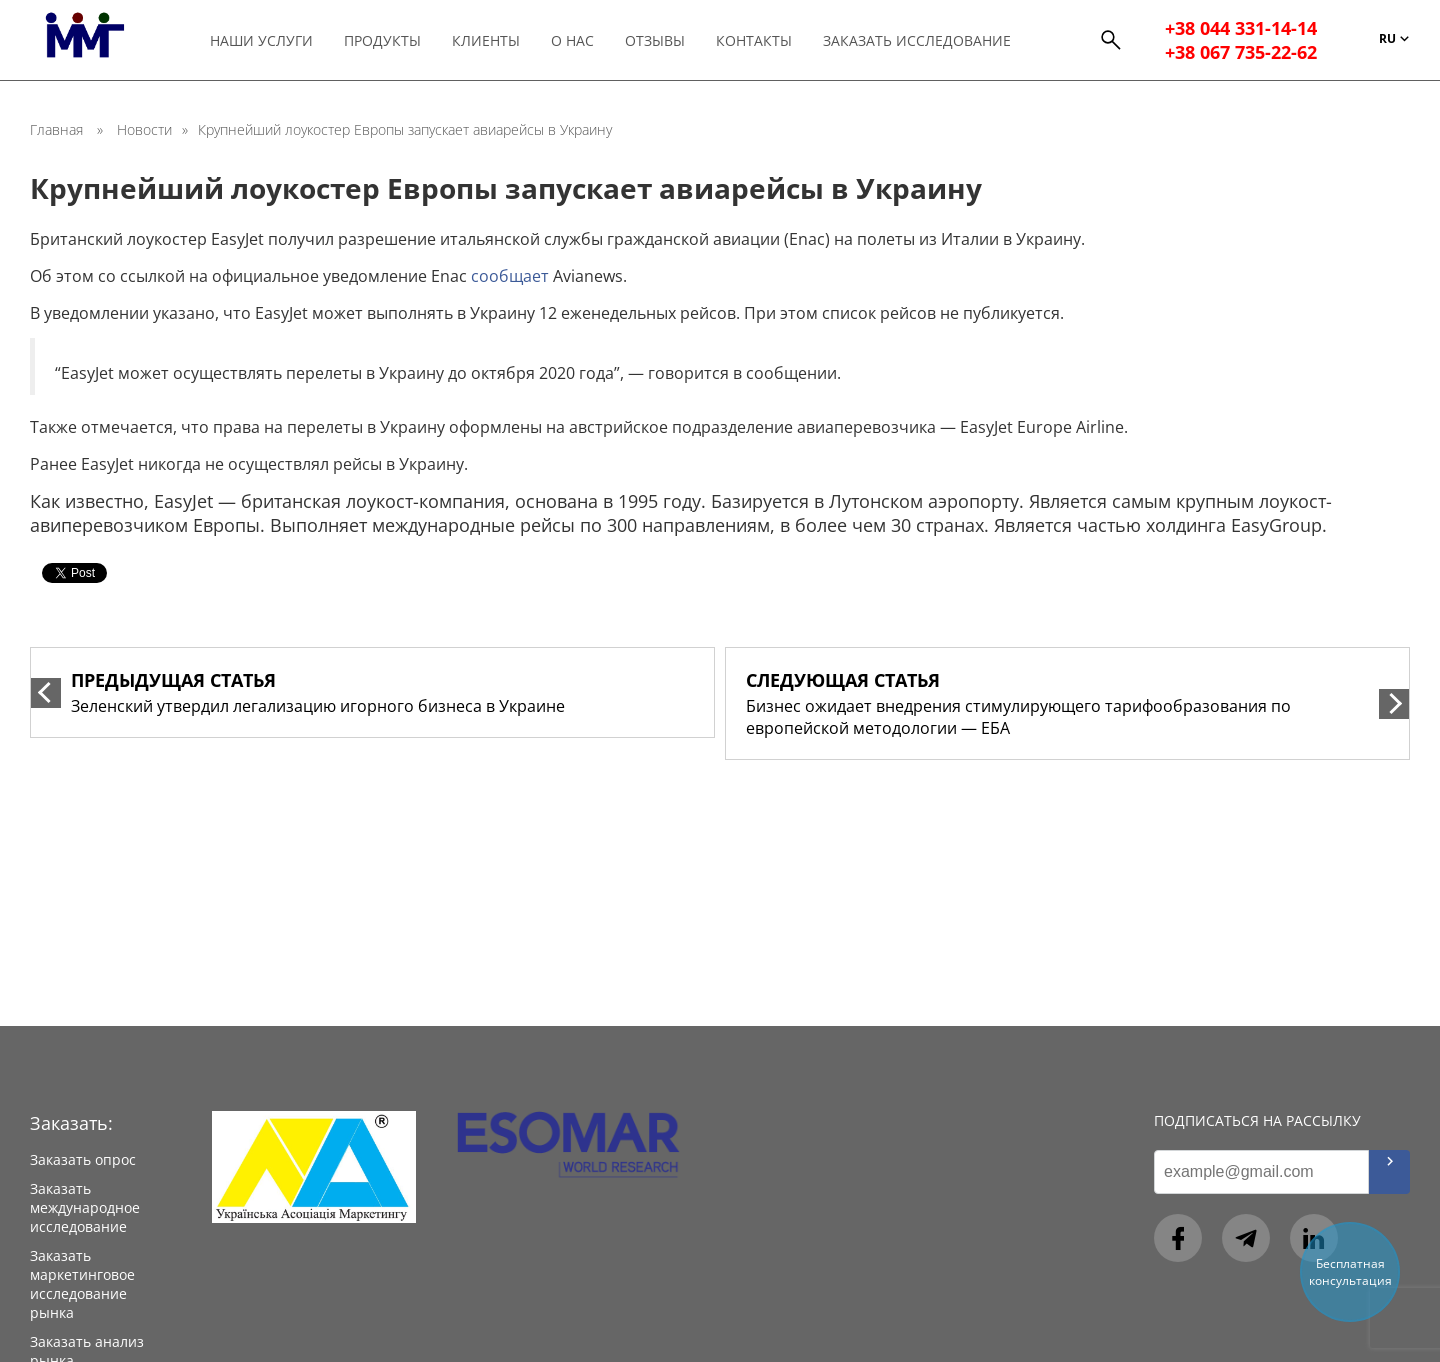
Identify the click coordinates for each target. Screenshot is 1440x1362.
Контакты (754, 40)
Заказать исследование (917, 40)
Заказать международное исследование (85, 1207)
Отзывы (655, 40)
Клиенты (486, 40)
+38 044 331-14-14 (1241, 28)
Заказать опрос (83, 1159)
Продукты (382, 40)
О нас (572, 40)
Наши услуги (261, 40)
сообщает (510, 276)
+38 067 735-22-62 (1241, 52)
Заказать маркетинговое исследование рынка (82, 1284)
